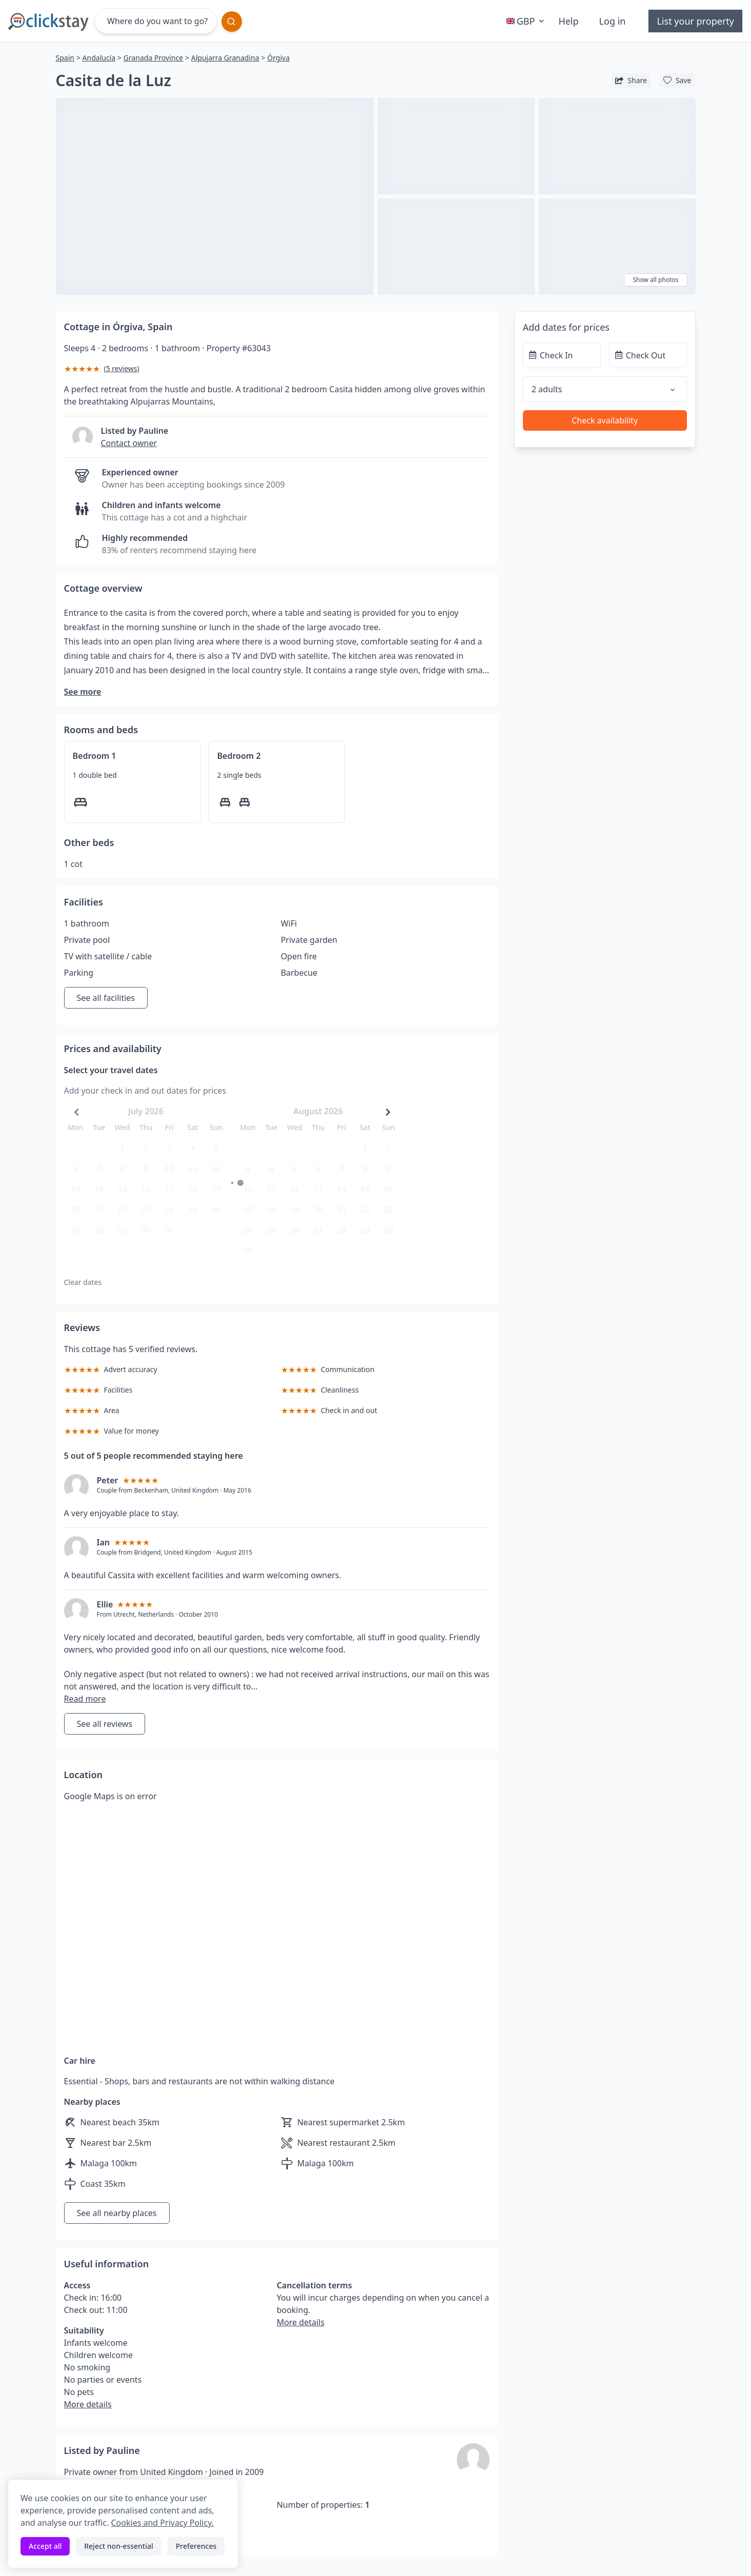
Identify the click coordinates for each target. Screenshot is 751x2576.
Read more (85, 1698)
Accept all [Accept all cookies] (45, 2546)
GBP (526, 21)
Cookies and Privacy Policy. (162, 2522)
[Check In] (562, 355)
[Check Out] (648, 355)
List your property (695, 21)
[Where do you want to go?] (155, 21)
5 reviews (121, 368)
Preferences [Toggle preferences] (196, 2546)
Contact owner (129, 443)
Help (568, 21)
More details (88, 2404)
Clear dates (83, 1282)
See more (83, 691)
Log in (612, 21)
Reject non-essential (118, 2546)
